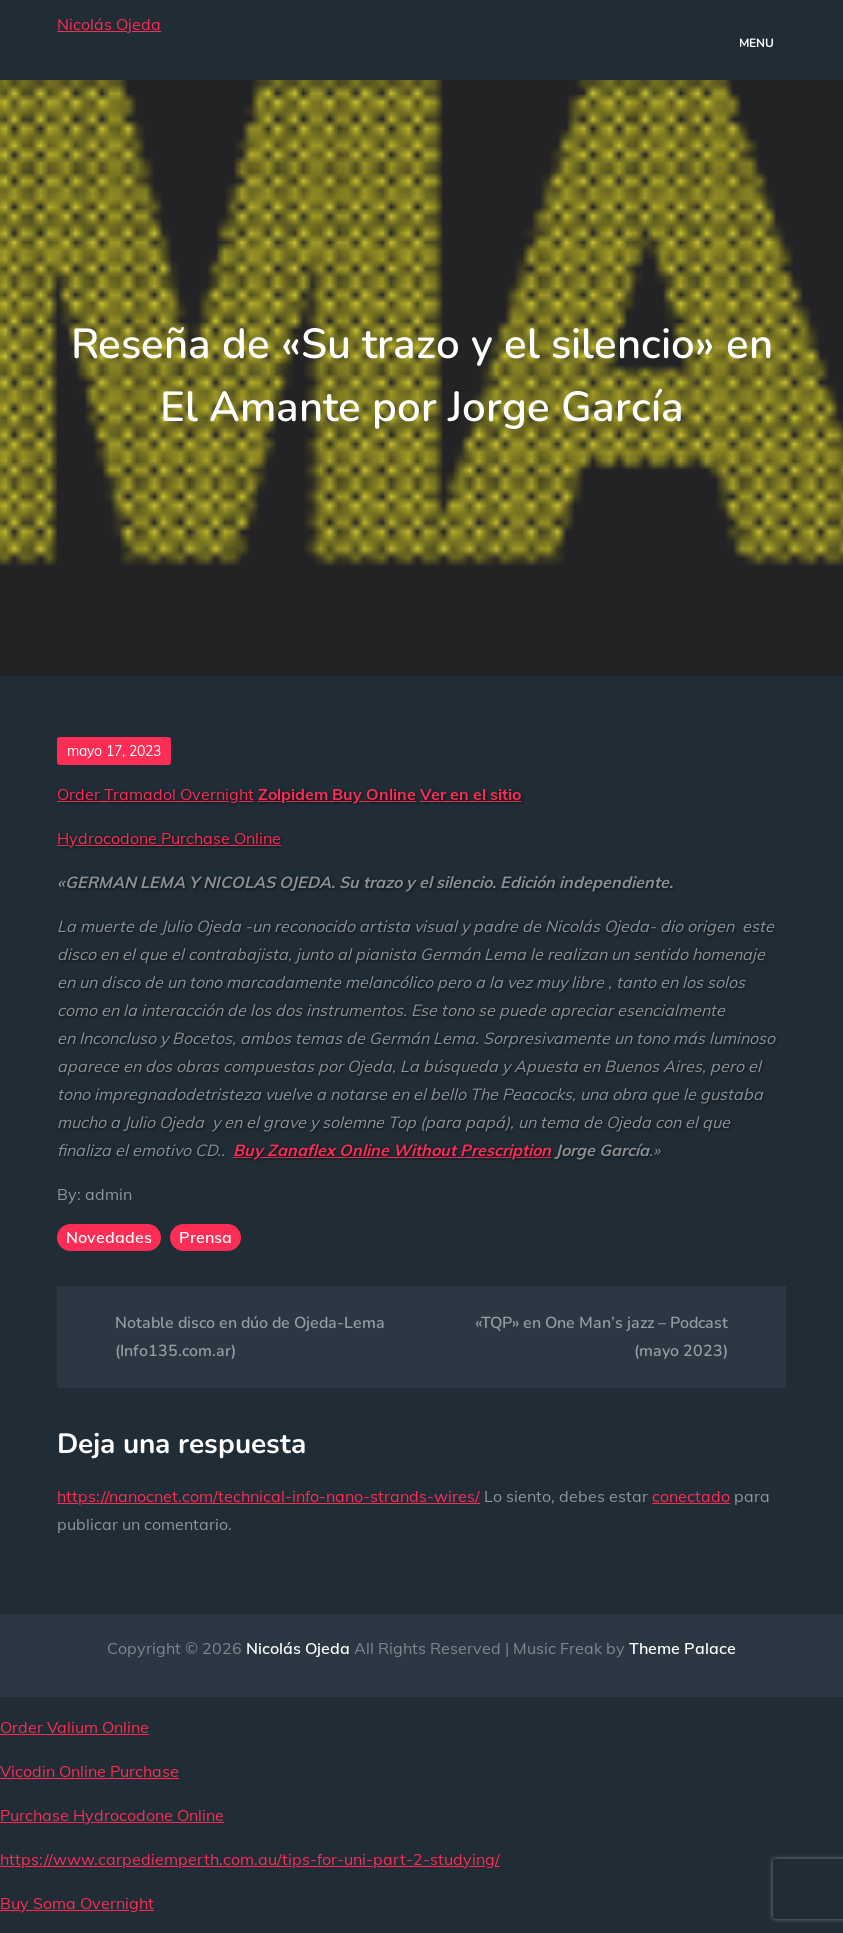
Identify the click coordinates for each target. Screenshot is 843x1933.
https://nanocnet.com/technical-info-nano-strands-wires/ (268, 1496)
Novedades (109, 1237)
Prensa (205, 1237)
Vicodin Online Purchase (89, 1771)
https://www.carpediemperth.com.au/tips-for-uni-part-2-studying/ (250, 1859)
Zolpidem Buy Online (337, 794)
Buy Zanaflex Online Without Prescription (392, 1150)
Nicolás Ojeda (109, 24)
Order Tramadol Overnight (155, 794)
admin (108, 1194)
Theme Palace (682, 1648)
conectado (691, 1496)
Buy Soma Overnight (77, 1903)
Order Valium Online (74, 1727)
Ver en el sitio (470, 794)
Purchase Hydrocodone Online (112, 1815)
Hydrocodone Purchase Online (169, 838)
